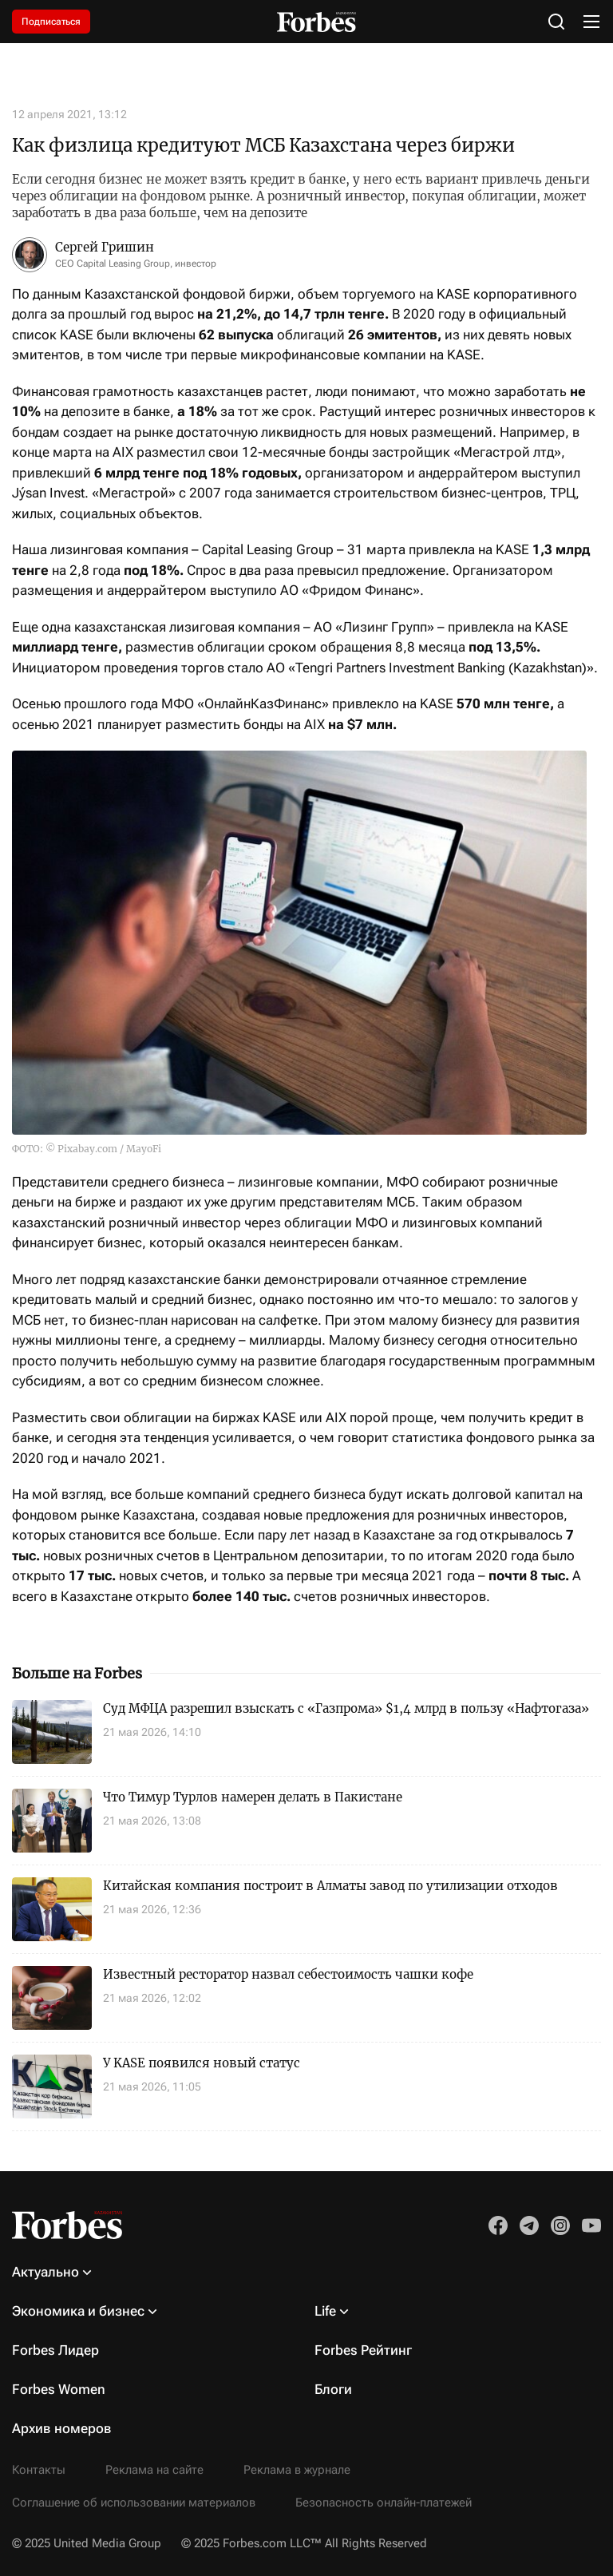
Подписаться (51, 21)
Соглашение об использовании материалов (133, 2502)
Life (325, 2311)
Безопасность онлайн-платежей (383, 2502)
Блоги (333, 2389)
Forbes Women (58, 2389)
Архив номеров (62, 2428)
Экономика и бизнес (78, 2311)
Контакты (38, 2470)
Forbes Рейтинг (363, 2350)
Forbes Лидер (55, 2350)
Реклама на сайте (154, 2470)
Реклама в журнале (296, 2470)
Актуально (45, 2272)
